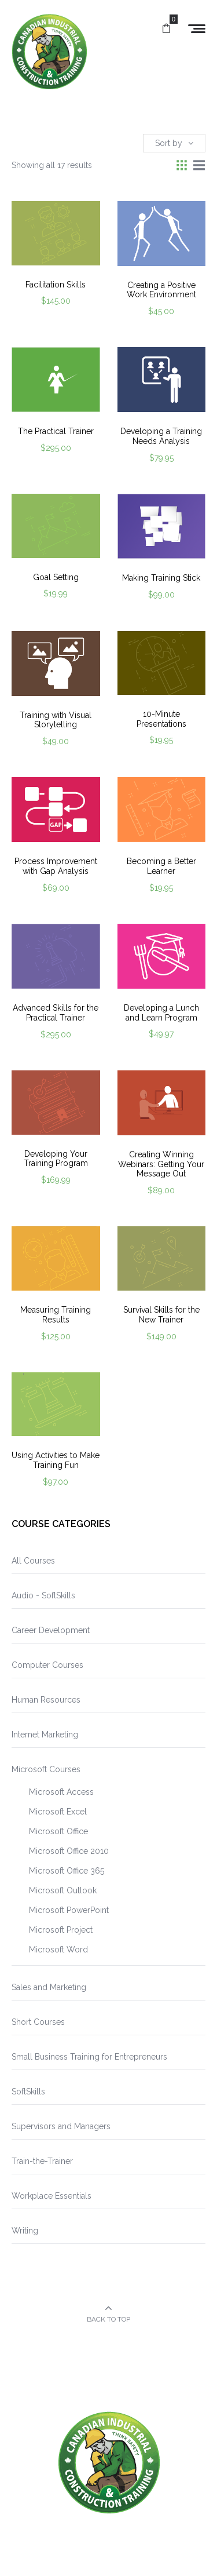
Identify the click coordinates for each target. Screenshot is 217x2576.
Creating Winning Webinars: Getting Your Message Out (161, 1164)
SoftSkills (28, 2091)
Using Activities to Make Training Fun (56, 1460)
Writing (25, 2230)
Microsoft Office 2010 (69, 1851)
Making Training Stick (161, 577)
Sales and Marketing (49, 1987)
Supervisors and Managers (61, 2126)
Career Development (51, 1630)
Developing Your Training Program (56, 1158)
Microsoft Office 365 (66, 1870)
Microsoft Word (58, 1949)
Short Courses (38, 2022)
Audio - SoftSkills (43, 1595)
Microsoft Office (58, 1831)
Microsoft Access (61, 1792)
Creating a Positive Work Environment (161, 290)
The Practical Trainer (56, 431)
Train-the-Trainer (42, 2161)
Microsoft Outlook (63, 1890)
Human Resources (46, 1699)
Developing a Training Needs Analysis (161, 436)
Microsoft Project (61, 1929)
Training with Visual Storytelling (55, 720)
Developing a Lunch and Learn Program (161, 1012)
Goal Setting (56, 577)
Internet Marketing (45, 1734)
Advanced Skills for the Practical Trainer (55, 1012)
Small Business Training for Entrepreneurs (89, 2056)
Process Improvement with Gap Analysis (55, 866)
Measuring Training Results (55, 1314)
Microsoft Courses (46, 1769)
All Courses (33, 1560)
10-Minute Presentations (161, 718)
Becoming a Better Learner (161, 866)
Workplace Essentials (51, 2195)
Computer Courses (47, 1665)
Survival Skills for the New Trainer (161, 1314)
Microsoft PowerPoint (69, 1910)
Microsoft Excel (58, 1811)
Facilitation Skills (55, 284)
